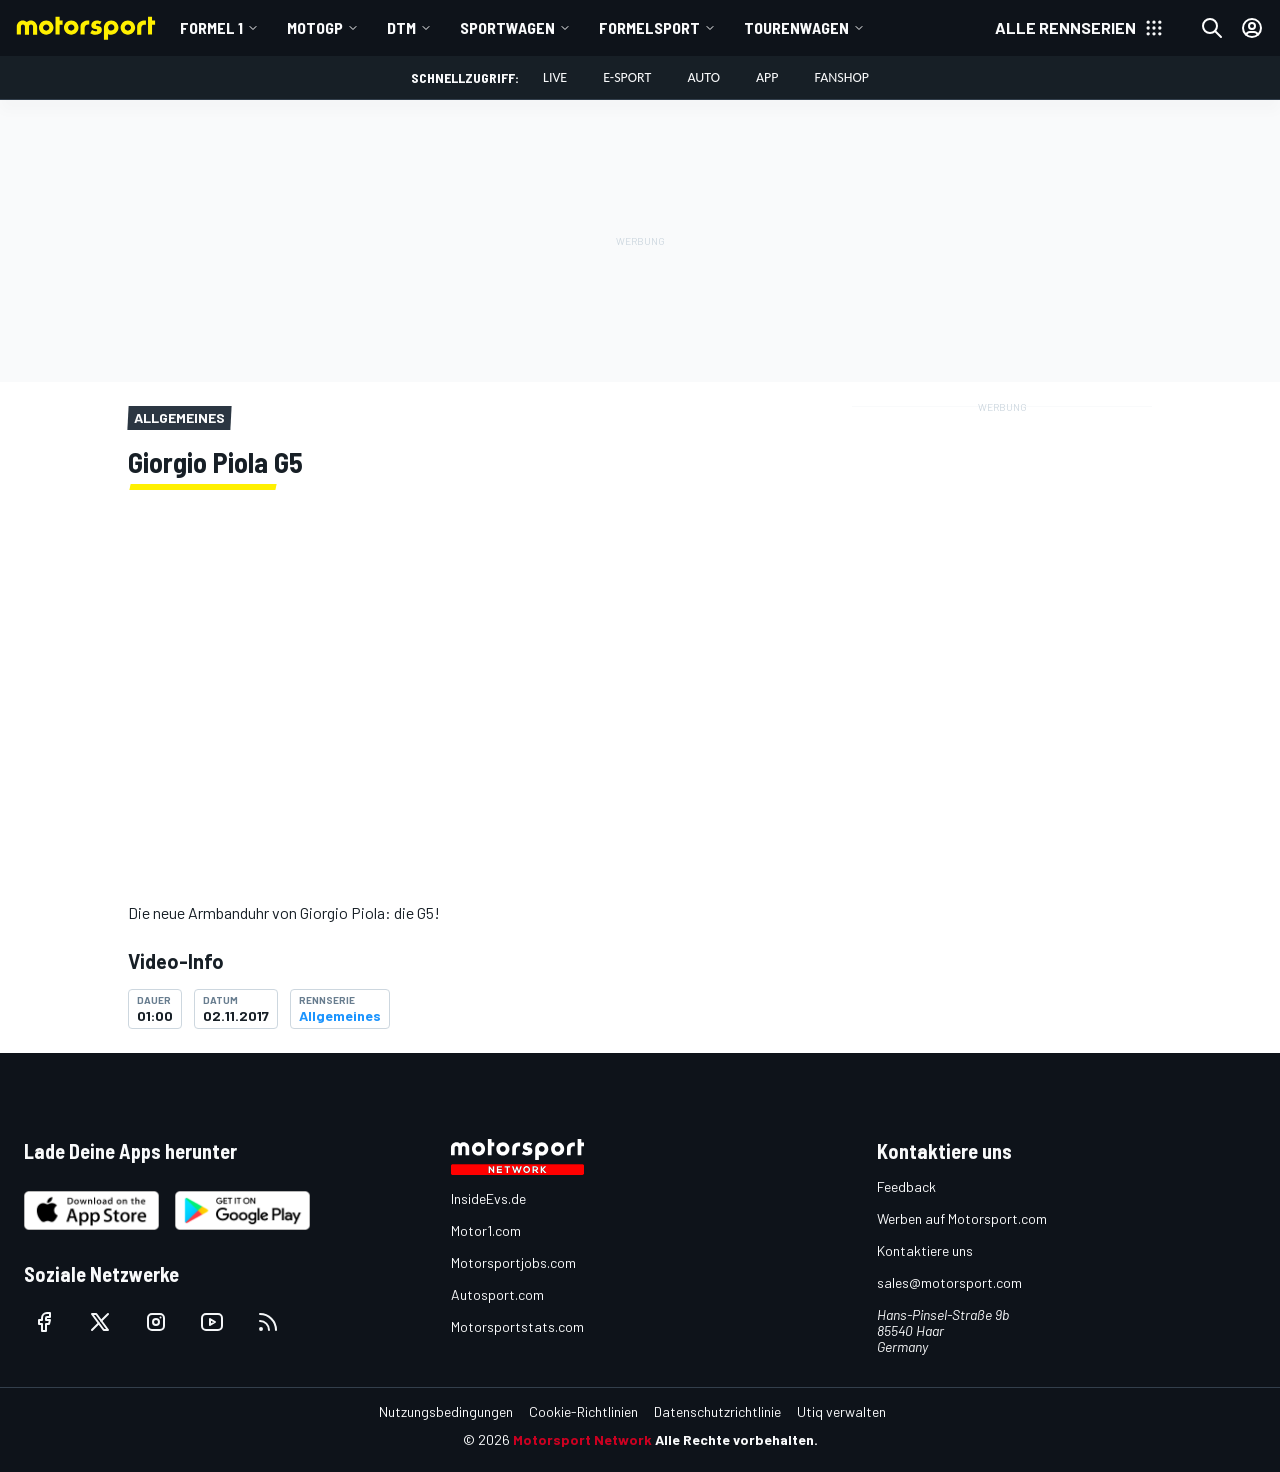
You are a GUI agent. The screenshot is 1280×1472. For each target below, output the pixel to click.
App (767, 77)
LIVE (555, 77)
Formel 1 (211, 27)
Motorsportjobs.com (513, 1262)
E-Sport (627, 77)
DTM (401, 27)
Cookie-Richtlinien (583, 1411)
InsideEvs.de (488, 1198)
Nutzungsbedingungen (446, 1411)
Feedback (906, 1186)
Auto (703, 77)
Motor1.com (486, 1230)
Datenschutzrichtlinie (717, 1411)
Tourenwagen (796, 27)
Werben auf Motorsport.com (962, 1218)
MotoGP (315, 27)
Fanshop (842, 77)
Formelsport (649, 27)
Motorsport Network (582, 1439)
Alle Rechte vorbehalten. (736, 1439)
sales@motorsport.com (949, 1282)
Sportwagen (507, 27)
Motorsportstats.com (517, 1326)
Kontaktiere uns (925, 1250)
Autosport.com (497, 1294)
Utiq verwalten (841, 1411)
